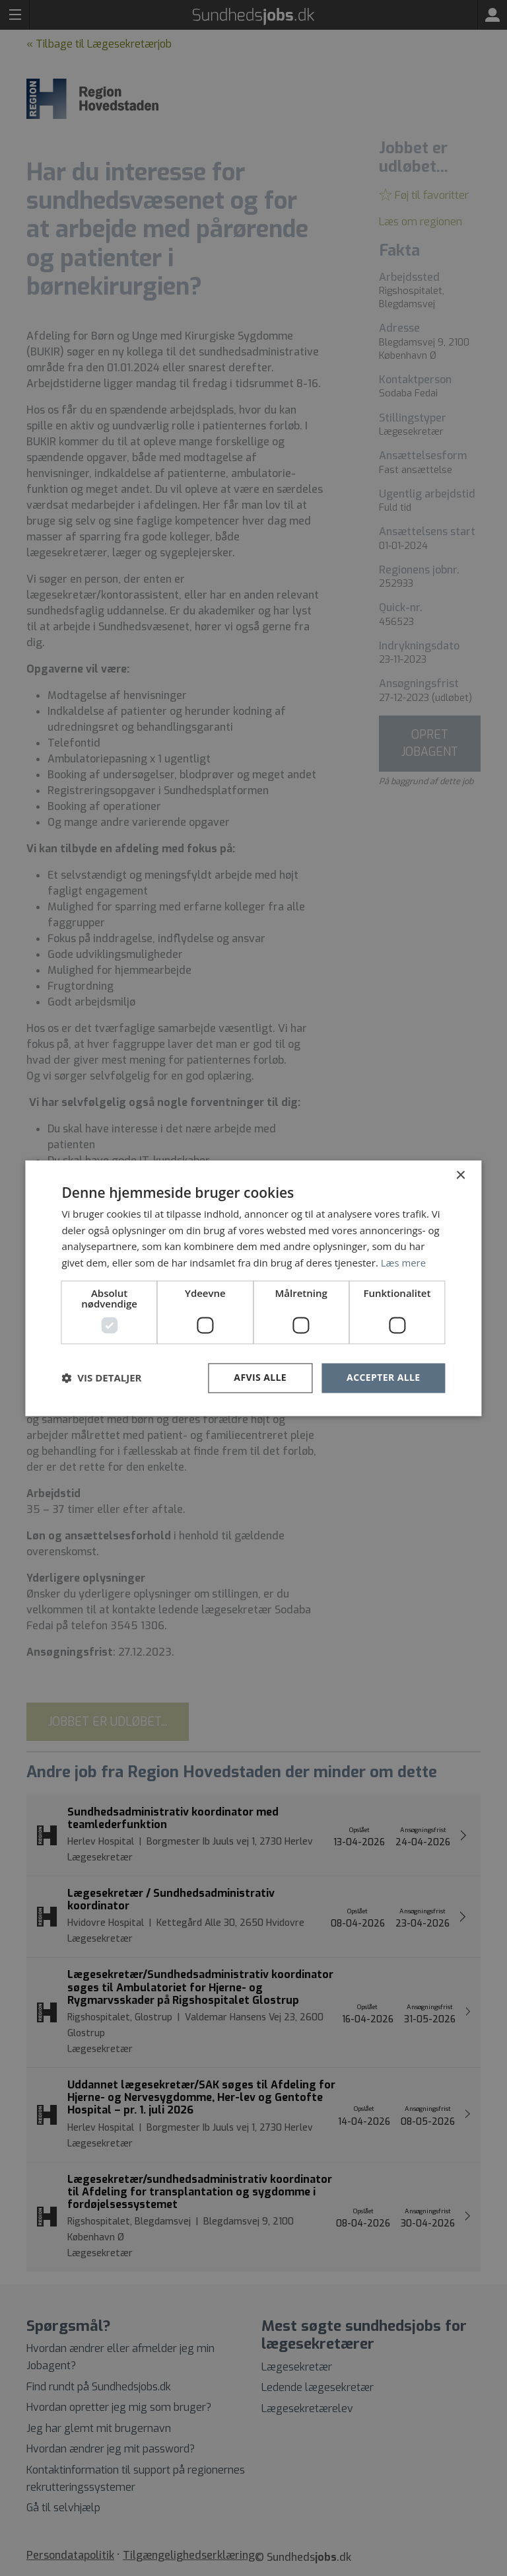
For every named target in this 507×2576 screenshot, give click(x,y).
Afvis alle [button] (260, 1377)
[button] (101, 1378)
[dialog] (253, 1288)
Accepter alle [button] (383, 1377)
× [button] (460, 1176)
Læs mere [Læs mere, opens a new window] (403, 1263)
